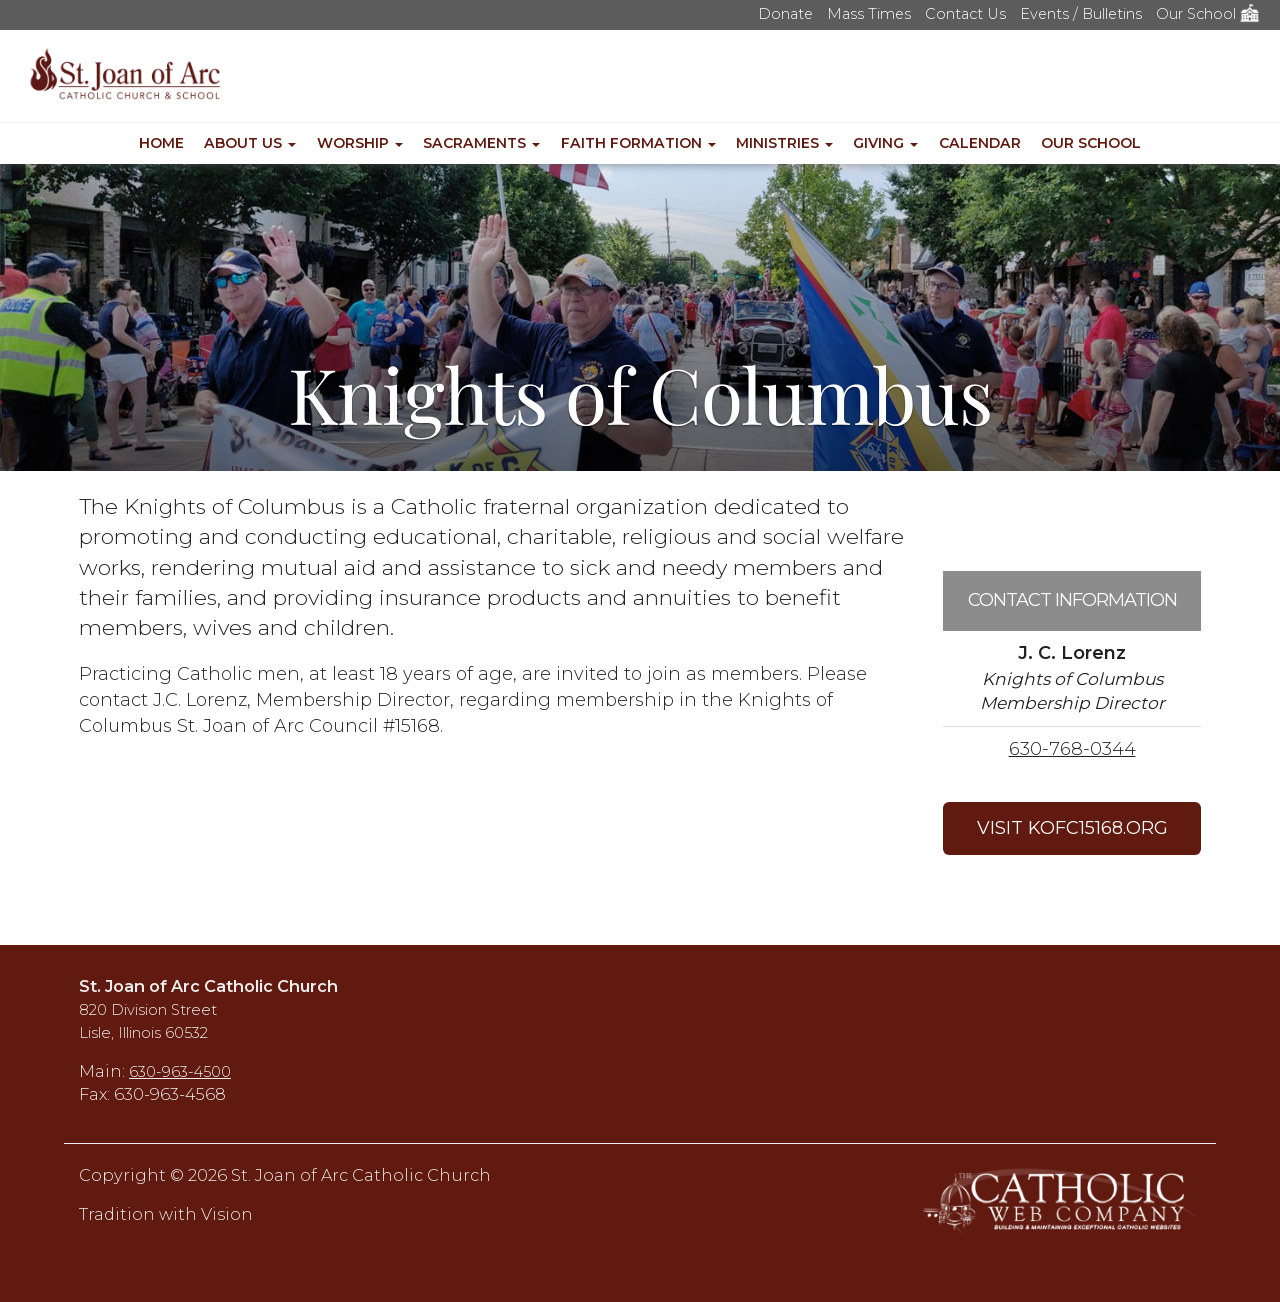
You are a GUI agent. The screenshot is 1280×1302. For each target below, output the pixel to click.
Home (161, 143)
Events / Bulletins (1081, 14)
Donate (785, 14)
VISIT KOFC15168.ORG (1072, 828)
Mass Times (869, 14)
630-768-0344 (1072, 749)
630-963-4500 (180, 1072)
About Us (250, 143)
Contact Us (965, 14)
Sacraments (481, 143)
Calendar (980, 143)
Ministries (784, 143)
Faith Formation (638, 143)
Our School (1208, 14)
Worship (360, 143)
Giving (885, 143)
